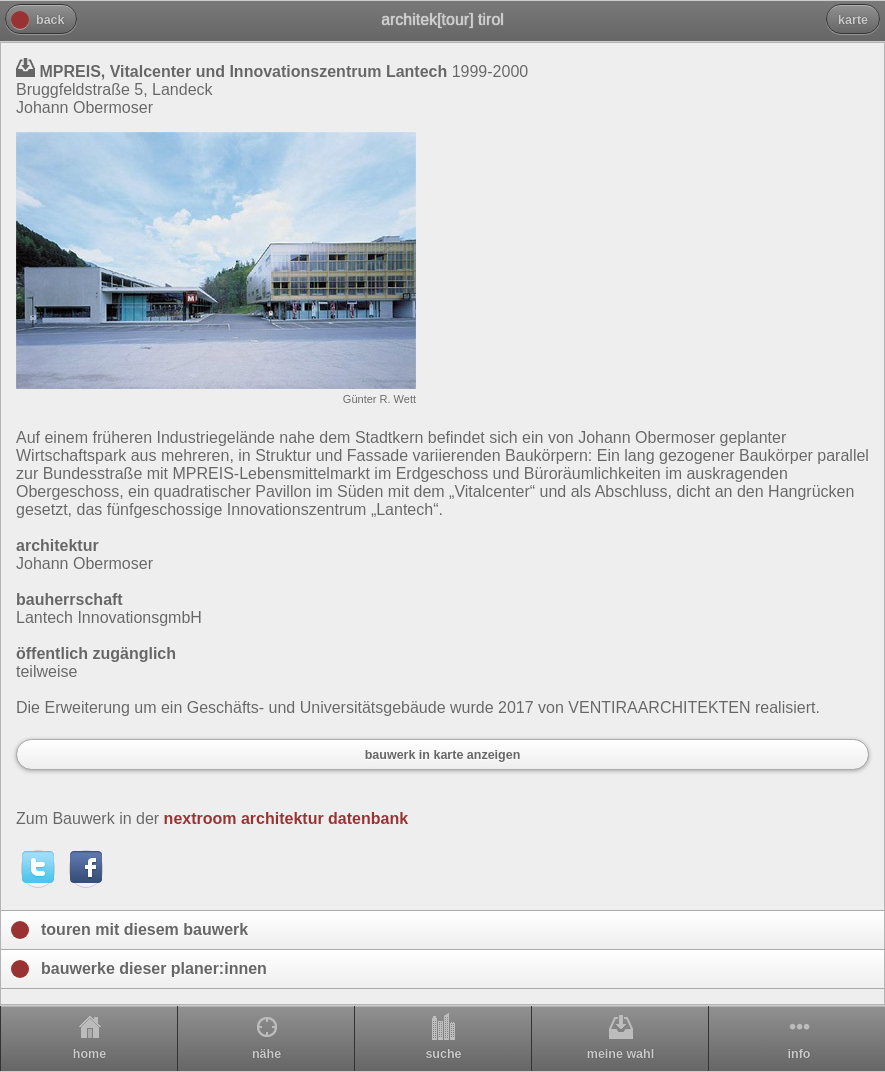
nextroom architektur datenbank (286, 818)
